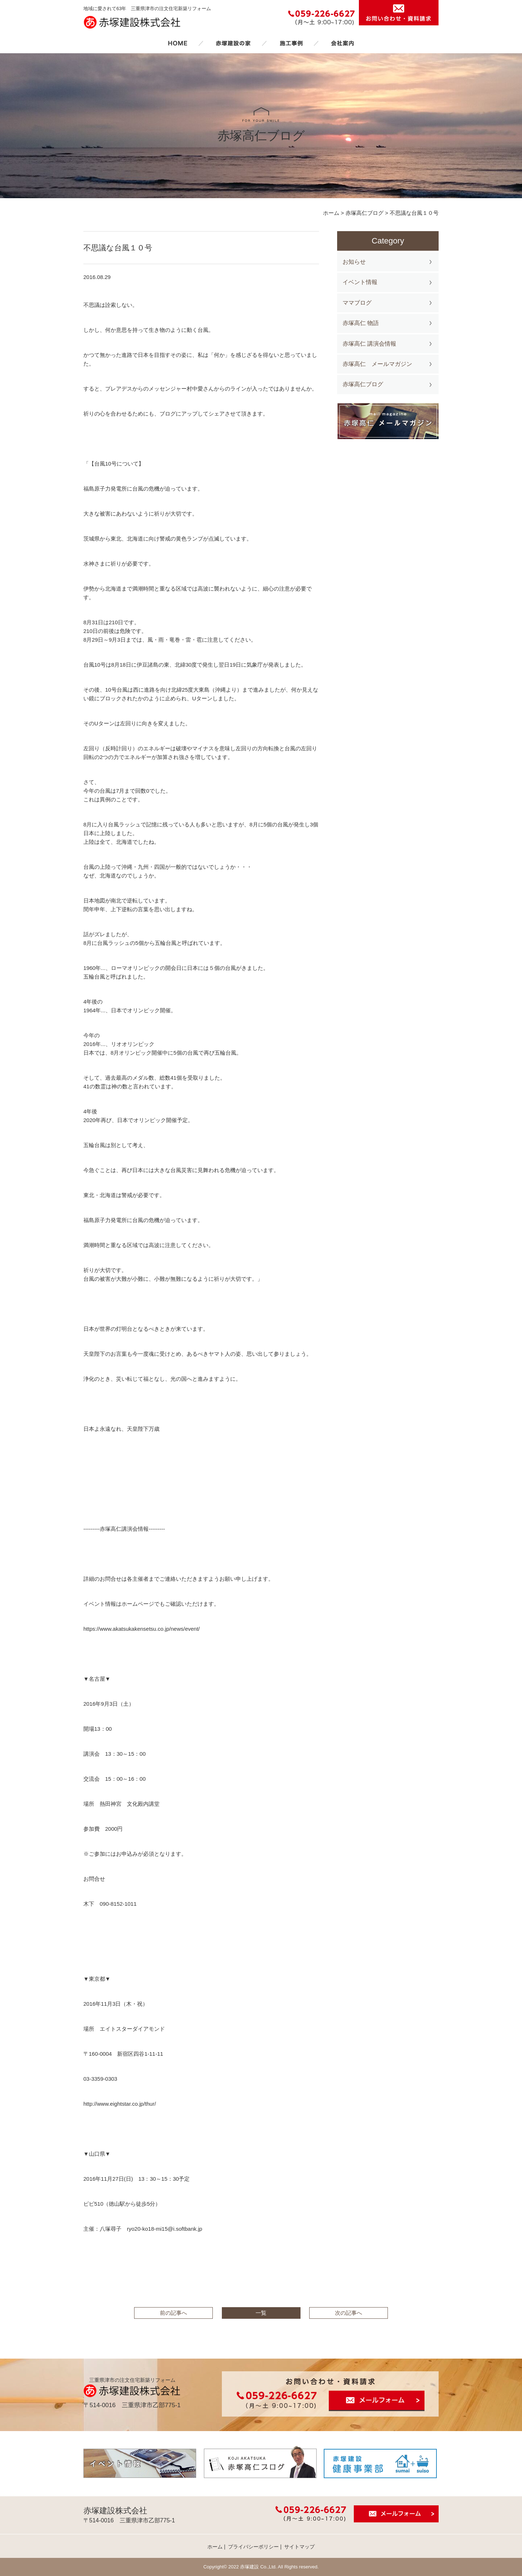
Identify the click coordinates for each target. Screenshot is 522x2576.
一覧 (261, 2313)
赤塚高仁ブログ (363, 384)
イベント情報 (360, 282)
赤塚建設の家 (233, 43)
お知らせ (354, 262)
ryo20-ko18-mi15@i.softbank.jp (164, 2229)
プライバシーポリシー (253, 2547)
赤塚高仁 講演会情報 (369, 344)
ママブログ (357, 303)
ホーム (177, 43)
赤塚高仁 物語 (361, 323)
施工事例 (291, 43)
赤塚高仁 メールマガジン (377, 364)
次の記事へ (348, 2313)
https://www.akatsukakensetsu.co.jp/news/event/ (141, 1629)
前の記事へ (173, 2313)
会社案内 (342, 43)
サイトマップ (299, 2547)
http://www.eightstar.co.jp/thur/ (119, 2104)
